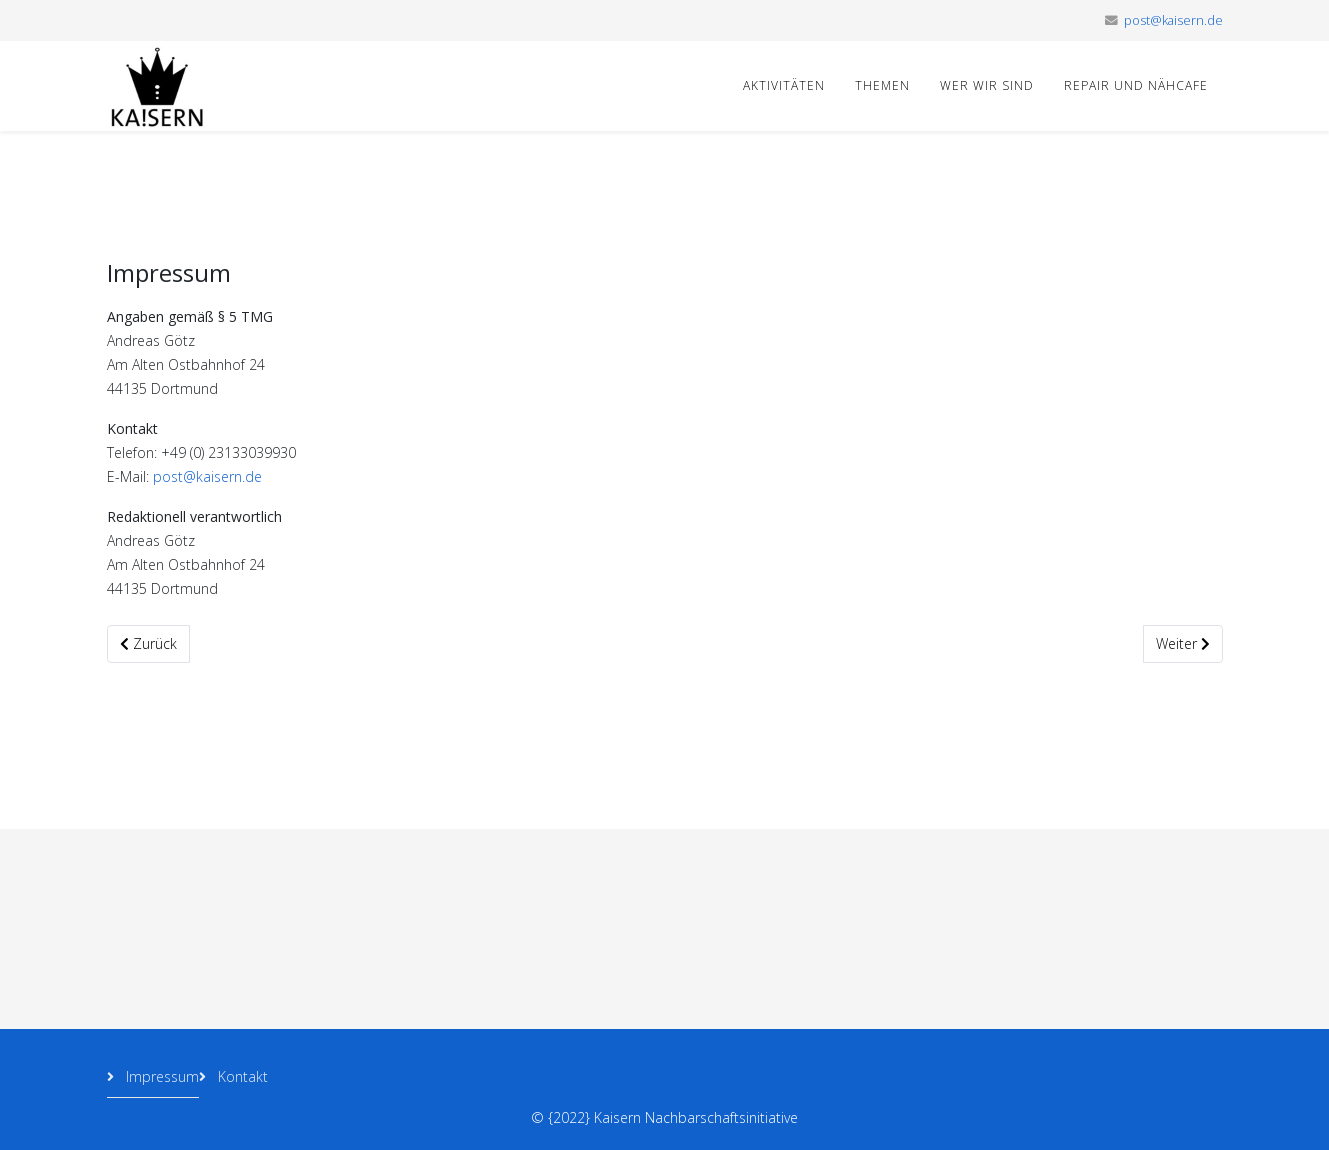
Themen (882, 85)
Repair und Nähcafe (1136, 85)
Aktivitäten (784, 85)
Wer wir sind (987, 85)
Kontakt (241, 1076)
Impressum (160, 1076)
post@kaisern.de (1173, 20)
